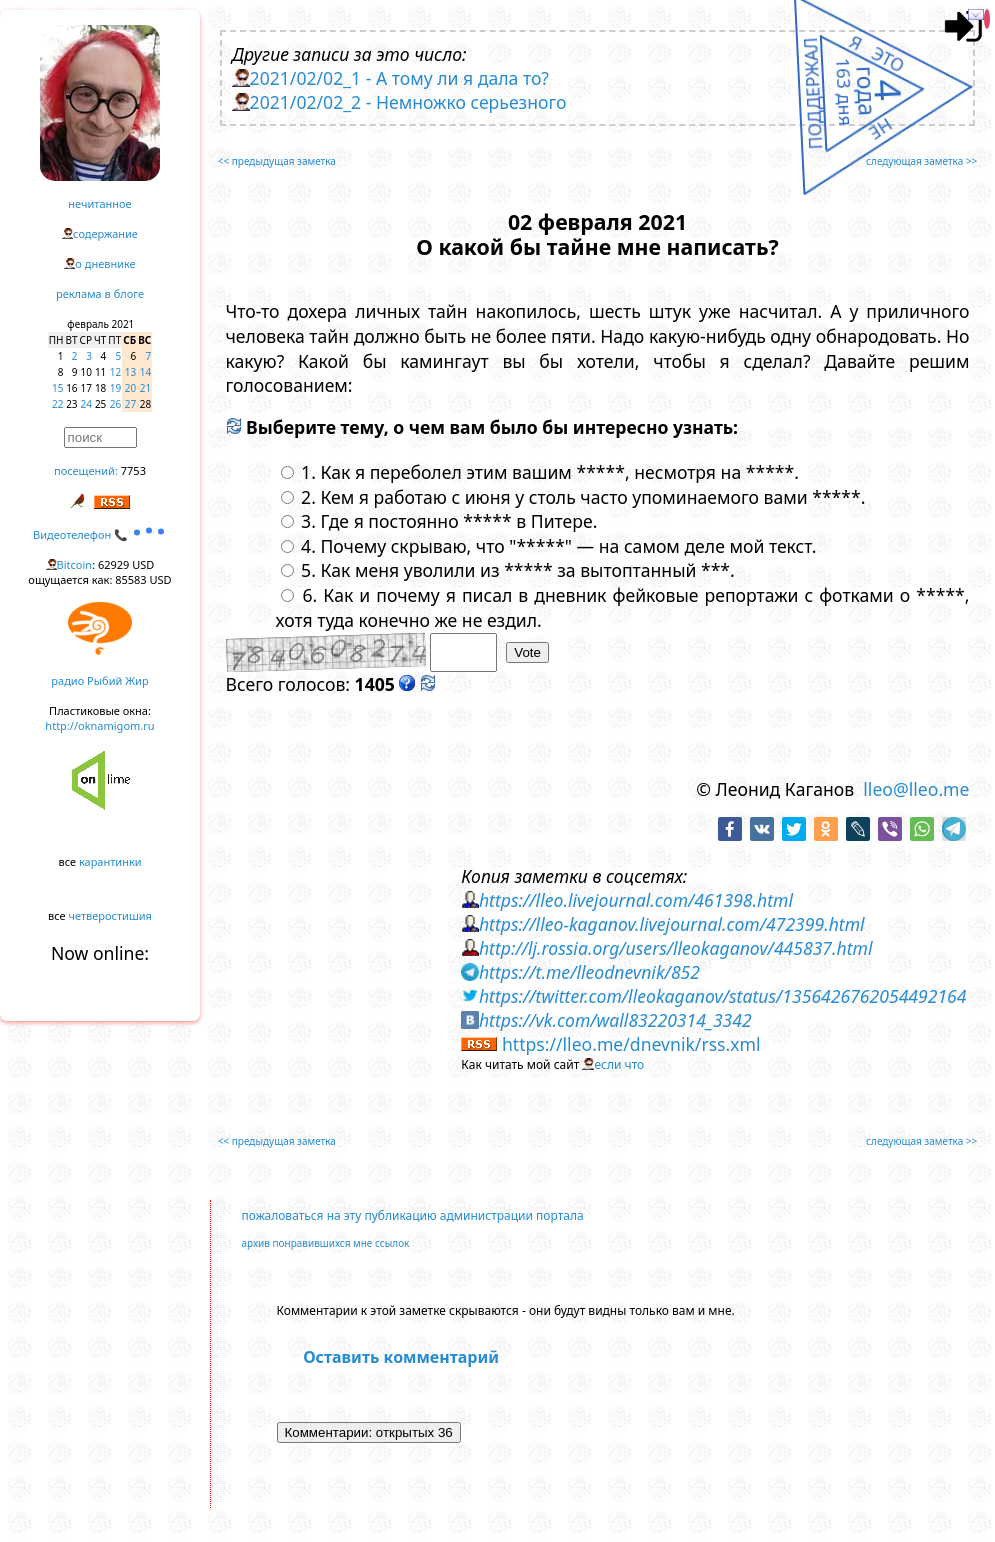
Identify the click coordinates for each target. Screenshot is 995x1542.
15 (57, 388)
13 (130, 372)
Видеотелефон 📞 (100, 534)
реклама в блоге (100, 293)
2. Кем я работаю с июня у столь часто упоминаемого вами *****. (573, 497)
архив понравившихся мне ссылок (326, 1243)
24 (86, 404)
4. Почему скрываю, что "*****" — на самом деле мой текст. (549, 546)
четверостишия (110, 915)
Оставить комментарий (401, 1357)
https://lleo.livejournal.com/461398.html (636, 900)
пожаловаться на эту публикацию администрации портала (413, 1215)
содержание (105, 233)
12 (115, 372)
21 (145, 388)
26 (115, 404)
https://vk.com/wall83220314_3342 (615, 1020)
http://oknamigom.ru (99, 725)
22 (57, 404)
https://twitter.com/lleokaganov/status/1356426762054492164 (723, 996)
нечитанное (99, 203)
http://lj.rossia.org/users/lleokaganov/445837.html (676, 948)
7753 (133, 470)
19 (115, 388)
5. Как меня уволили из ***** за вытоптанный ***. (508, 570)
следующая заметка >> (921, 161)
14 (145, 372)
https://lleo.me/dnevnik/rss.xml (631, 1044)
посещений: (86, 470)
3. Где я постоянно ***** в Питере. (439, 521)
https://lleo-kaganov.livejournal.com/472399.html (672, 924)
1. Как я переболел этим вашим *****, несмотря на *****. (540, 472)
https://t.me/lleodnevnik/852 (589, 972)
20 (130, 388)
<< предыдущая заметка (277, 161)
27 (130, 404)
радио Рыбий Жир (99, 680)
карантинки (110, 861)
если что (619, 1064)
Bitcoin (75, 564)
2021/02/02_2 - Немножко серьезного (408, 102)
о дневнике (105, 263)
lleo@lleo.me (916, 789)
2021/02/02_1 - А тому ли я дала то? (399, 78)
